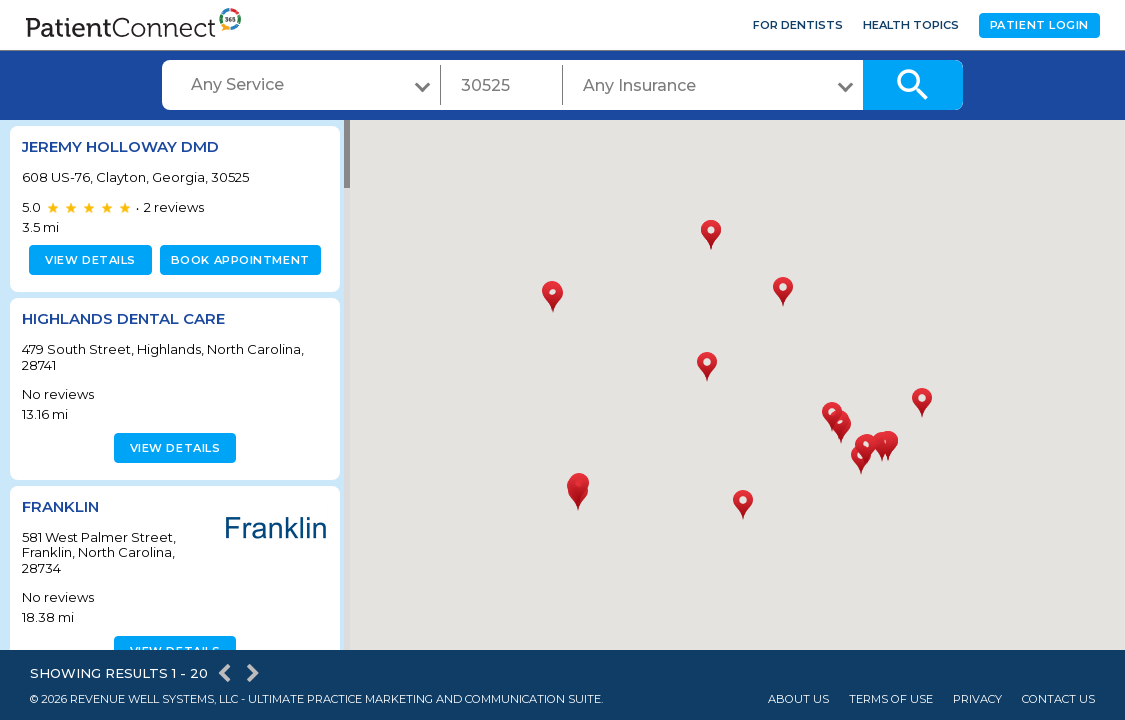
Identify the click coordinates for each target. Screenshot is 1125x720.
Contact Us (1058, 699)
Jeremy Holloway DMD (120, 146)
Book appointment (236, 260)
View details (87, 260)
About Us (798, 699)
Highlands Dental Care (123, 318)
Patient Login (1039, 25)
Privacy (977, 699)
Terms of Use (891, 699)
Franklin (60, 506)
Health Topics (911, 25)
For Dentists (798, 25)
